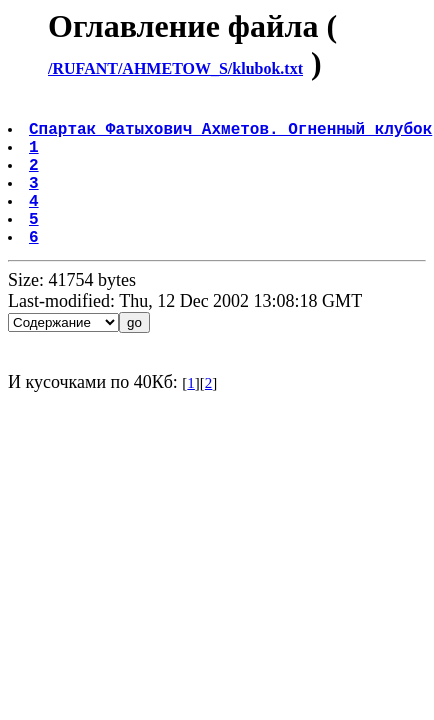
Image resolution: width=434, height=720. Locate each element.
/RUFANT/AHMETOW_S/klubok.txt (175, 68)
